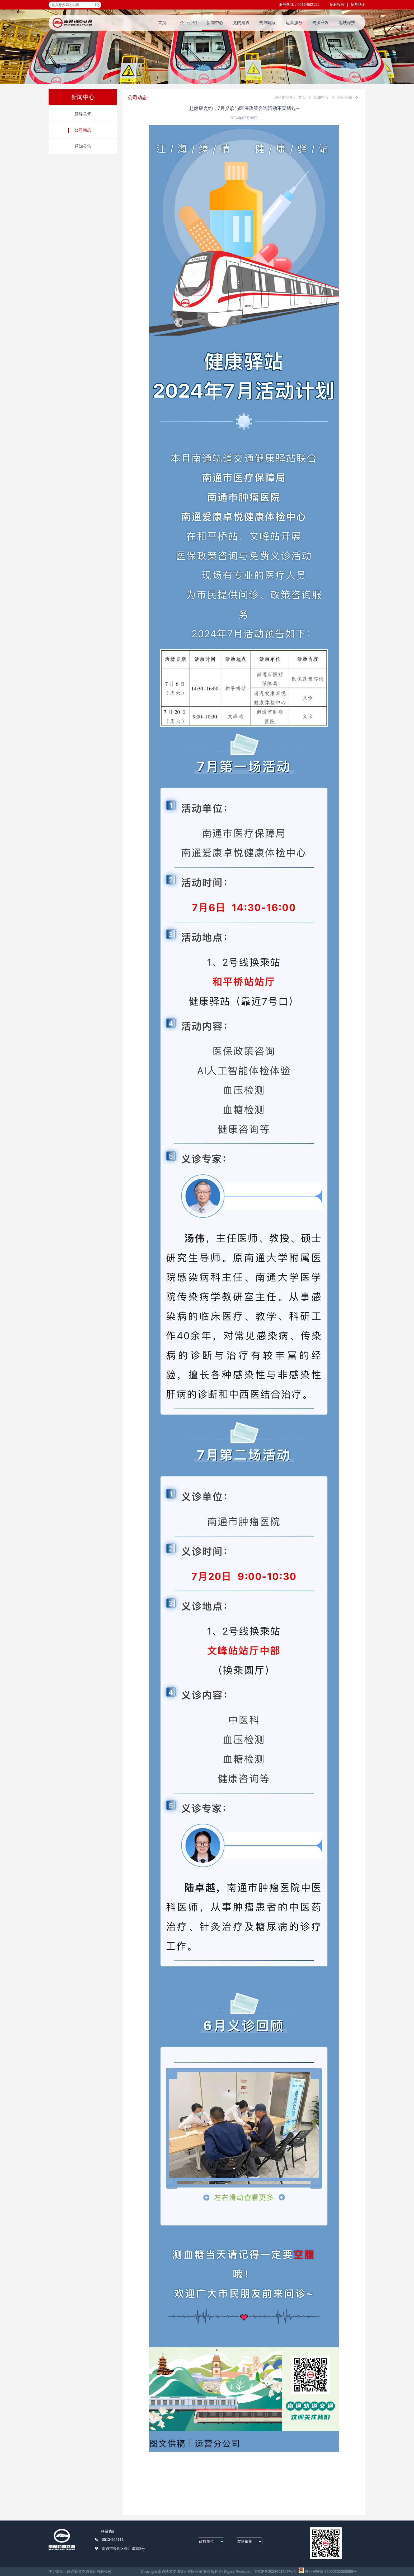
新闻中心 (214, 22)
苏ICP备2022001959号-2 (275, 2571)
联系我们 (108, 2531)
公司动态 (82, 130)
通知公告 (82, 146)
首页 (162, 22)
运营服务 (294, 22)
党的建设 (241, 22)
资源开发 (320, 22)
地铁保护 (346, 22)
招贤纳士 (358, 4)
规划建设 (267, 22)
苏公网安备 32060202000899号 (328, 2571)
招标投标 (337, 4)
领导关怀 (82, 114)
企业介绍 (188, 22)
